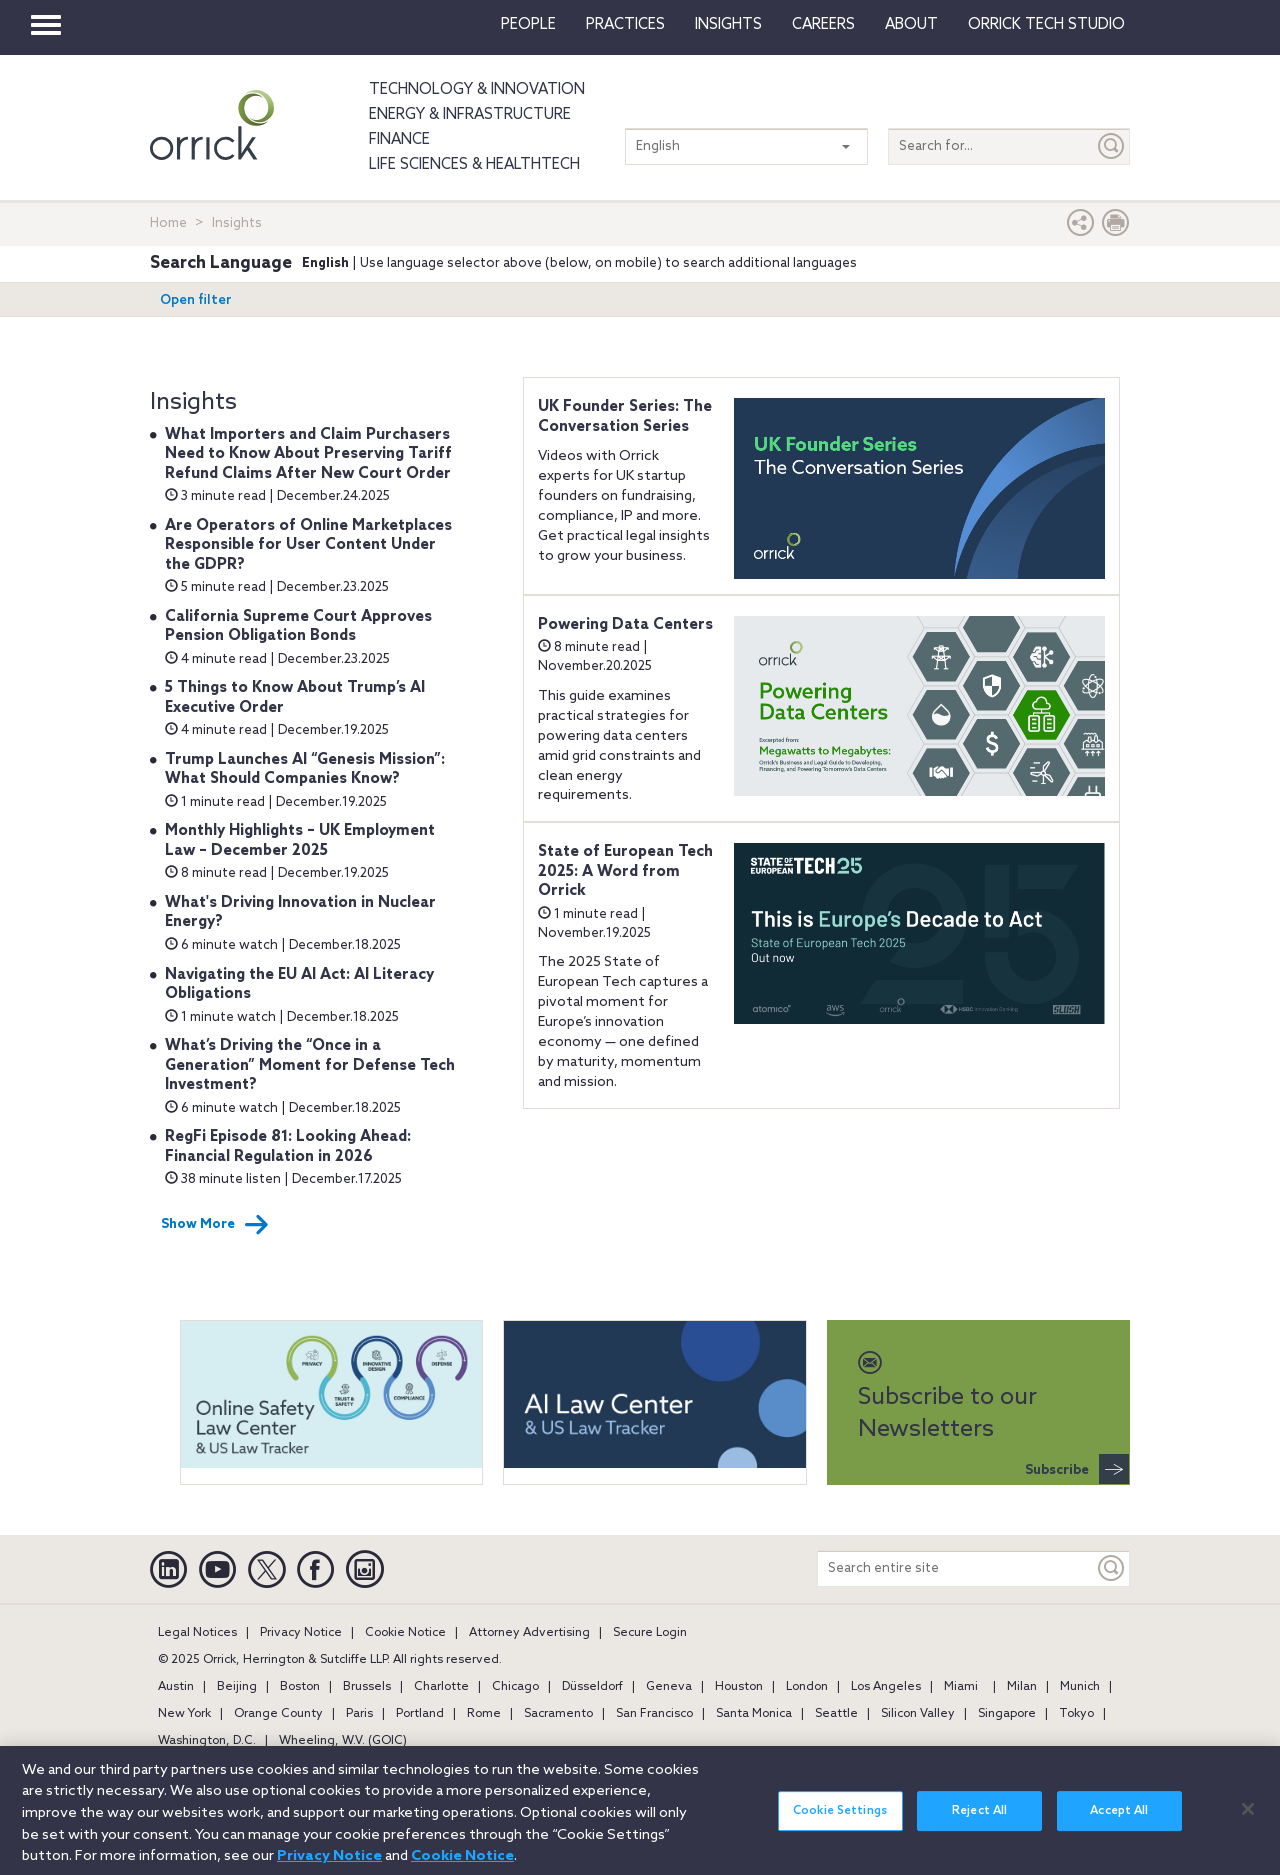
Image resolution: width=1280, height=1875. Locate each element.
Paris (359, 1714)
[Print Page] (1116, 227)
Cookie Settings (840, 1822)
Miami (961, 1687)
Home (168, 223)
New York (184, 1714)
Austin (176, 1687)
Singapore (1007, 1714)
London (807, 1687)
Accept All (1119, 1822)
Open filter (196, 300)
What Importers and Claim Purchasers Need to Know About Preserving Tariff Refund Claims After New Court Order (308, 454)
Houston (739, 1687)
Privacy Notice (301, 1633)
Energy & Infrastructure (470, 115)
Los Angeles (886, 1687)
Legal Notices (197, 1633)
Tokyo (1076, 1714)
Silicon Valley (918, 1714)
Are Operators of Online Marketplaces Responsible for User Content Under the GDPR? (308, 545)
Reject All (979, 1822)
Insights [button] (728, 25)
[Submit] (1112, 146)
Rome (484, 1714)
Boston (300, 1687)
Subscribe (1077, 1469)
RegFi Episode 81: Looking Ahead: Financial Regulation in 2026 (288, 1147)
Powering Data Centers (625, 625)
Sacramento (558, 1714)
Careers (823, 25)
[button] (1081, 227)
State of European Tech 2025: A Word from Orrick (625, 871)
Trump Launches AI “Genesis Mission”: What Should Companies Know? (305, 770)
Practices (625, 25)
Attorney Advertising (529, 1633)
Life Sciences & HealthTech (474, 165)
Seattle (836, 1714)
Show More (215, 1225)
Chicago (515, 1687)
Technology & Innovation (477, 90)
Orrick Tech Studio (1046, 25)
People (528, 25)
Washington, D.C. (207, 1741)
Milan (1022, 1687)
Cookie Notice (405, 1633)
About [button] (911, 25)
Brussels (367, 1687)
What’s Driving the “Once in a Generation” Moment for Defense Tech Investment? (310, 1065)
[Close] (1248, 1819)
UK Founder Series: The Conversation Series (625, 417)
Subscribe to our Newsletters (947, 1397)
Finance (399, 140)
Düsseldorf (592, 1687)
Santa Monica (754, 1714)
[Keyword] (1112, 1568)
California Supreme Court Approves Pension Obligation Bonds (298, 627)
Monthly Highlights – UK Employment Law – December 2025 (300, 841)
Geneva (669, 1687)
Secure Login (650, 1633)
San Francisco (654, 1714)
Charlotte (441, 1687)
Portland (420, 1714)
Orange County (278, 1714)
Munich (1080, 1687)
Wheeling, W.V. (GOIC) (343, 1741)
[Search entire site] (956, 1568)
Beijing (237, 1687)
